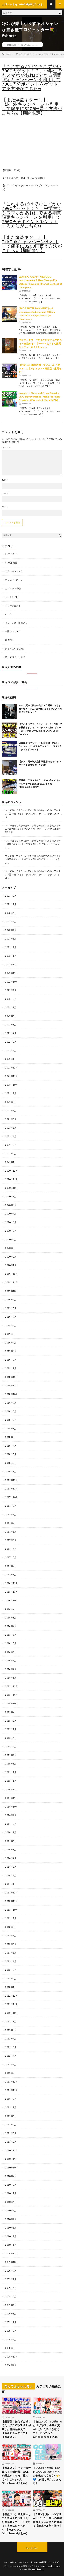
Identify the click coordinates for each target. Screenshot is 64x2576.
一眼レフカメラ (13, 631)
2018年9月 (10, 1402)
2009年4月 (10, 2305)
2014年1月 (10, 1884)
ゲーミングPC (12, 597)
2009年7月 (10, 2279)
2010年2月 (10, 2236)
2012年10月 (11, 2013)
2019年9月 (10, 1299)
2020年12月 (11, 1170)
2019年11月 (11, 1282)
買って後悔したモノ (15, 657)
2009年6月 (10, 2288)
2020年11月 (11, 1179)
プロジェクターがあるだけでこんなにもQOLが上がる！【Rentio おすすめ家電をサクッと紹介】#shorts (40, 343)
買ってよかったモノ (30, 45)
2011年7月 (10, 2107)
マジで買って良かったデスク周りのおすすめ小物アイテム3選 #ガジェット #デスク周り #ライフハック (40, 708)
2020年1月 (10, 1265)
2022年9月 (10, 990)
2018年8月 (10, 1411)
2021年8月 (10, 1102)
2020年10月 (11, 1188)
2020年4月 (10, 1239)
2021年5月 (10, 1127)
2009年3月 (10, 2313)
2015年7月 (10, 1729)
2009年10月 (11, 2262)
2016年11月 (11, 1591)
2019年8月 (10, 1308)
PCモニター (11, 554)
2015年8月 (10, 1720)
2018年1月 (10, 1471)
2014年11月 (11, 1798)
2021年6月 (10, 1119)
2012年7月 (10, 2038)
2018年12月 (11, 1377)
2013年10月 (11, 1909)
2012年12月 (11, 1995)
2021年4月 (10, 1136)
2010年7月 (10, 2193)
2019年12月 (11, 1274)
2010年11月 (11, 2159)
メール (6, 493)
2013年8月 (10, 1927)
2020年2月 (10, 1256)
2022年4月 (10, 1033)
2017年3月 (10, 1557)
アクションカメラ (14, 571)
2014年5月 (10, 1849)
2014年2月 (10, 1875)
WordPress (38, 2569)
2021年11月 (11, 1076)
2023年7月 (10, 904)
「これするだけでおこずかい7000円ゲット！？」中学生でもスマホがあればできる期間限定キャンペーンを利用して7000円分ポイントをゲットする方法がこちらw (32, 78)
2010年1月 (10, 2244)
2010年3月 (10, 2227)
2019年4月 (10, 1342)
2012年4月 (10, 2055)
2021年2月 (10, 1153)
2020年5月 (10, 1230)
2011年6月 (10, 2116)
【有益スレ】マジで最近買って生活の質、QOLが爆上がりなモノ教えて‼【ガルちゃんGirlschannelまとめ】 (16, 2475)
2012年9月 (10, 2021)
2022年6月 (10, 1016)
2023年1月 (10, 955)
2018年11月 (11, 1385)
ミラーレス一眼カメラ (16, 622)
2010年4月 (10, 2219)
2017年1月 (10, 1574)
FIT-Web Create (51, 2566)
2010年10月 (11, 2167)
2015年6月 (10, 1738)
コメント (6, 447)
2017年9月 (10, 1505)
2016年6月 (10, 1634)
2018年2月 (10, 1463)
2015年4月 (10, 1755)
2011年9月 (10, 2098)
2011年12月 (11, 2081)
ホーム (8, 614)
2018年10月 (11, 1394)
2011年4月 (10, 2124)
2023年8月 (10, 895)
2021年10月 (11, 1084)
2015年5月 (10, 1746)
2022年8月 (10, 999)
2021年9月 (10, 1093)
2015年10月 (11, 1703)
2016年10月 (11, 1600)
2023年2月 (10, 947)
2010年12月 (11, 2150)
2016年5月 (10, 1643)
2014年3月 (10, 1866)
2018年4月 (10, 1445)
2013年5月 (10, 1952)
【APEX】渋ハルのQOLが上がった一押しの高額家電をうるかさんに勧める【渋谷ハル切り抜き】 (47, 2520)
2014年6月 (10, 1841)
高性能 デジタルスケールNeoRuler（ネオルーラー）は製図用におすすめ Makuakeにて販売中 (39, 783)
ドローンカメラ (13, 605)
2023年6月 (10, 913)
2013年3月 (10, 1970)
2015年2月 (10, 1772)
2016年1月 (10, 1677)
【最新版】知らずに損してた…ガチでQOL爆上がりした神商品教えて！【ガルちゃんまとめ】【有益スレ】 (16, 2429)
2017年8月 (10, 1514)
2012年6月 (10, 2047)
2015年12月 (11, 1686)
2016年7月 (10, 1626)
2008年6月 (10, 2339)
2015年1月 (10, 1780)
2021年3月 (10, 1145)
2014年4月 (10, 1858)
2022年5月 (10, 1024)
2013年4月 (10, 1961)
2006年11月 (11, 2356)
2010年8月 (10, 2184)
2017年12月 (11, 1480)
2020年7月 (10, 1213)
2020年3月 (10, 1248)
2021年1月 (10, 1162)
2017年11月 (11, 1488)
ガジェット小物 (13, 588)
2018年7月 (10, 1420)
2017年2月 (10, 1566)
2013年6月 (10, 1944)
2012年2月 (10, 2073)
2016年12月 (11, 1583)
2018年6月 (10, 1428)
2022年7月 (10, 1007)
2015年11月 (11, 1695)
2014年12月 (11, 1789)
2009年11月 (11, 2253)
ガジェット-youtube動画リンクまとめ (40, 2562)
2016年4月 (10, 1652)
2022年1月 (10, 1059)
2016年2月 (10, 1669)
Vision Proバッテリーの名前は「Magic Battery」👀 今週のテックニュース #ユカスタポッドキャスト (40, 746)
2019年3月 (10, 1351)
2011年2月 (10, 2141)
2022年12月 (11, 964)
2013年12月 (11, 1892)
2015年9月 (10, 1712)
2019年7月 (10, 1316)
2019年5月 (10, 1334)
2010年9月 (10, 2176)
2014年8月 (10, 1823)
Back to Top (32, 2548)
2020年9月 (10, 1196)
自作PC (8, 640)
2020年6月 (10, 1222)
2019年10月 (11, 1291)
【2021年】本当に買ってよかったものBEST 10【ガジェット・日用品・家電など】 (40, 368)
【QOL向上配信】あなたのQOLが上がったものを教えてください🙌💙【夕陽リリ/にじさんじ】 (47, 2475)
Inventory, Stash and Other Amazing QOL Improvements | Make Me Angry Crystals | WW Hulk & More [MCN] (39, 397)
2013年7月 (10, 1935)
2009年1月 (10, 2322)
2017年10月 (11, 1497)
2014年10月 (11, 1806)
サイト (5, 507)
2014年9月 (10, 1815)
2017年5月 (10, 1540)
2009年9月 (10, 2270)
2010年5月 (10, 2210)
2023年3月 (10, 938)
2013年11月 (11, 1901)
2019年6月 (10, 1325)
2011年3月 (10, 2133)
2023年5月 (10, 921)
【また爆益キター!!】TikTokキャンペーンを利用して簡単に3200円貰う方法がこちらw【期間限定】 (32, 106)
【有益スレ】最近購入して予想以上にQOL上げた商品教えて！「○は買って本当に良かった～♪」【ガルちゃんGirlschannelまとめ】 (16, 2524)
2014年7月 (10, 1832)
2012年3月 (10, 2064)
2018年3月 (10, 1454)
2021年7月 (10, 1110)
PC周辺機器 (11, 562)
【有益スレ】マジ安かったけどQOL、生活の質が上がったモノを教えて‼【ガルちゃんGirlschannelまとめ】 (47, 2429)
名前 (5, 480)
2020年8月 (10, 1205)
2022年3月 (10, 1041)
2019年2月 (10, 1359)
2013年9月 (10, 1918)
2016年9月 (10, 1609)
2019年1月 (10, 1368)
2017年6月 (10, 1531)
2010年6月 (10, 2202)
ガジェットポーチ (14, 579)
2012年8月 (10, 2030)
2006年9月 (10, 2365)
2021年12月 (11, 1067)
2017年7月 (10, 1523)
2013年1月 (10, 1987)
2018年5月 (10, 1437)
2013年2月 (10, 1978)
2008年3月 (10, 2348)
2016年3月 (10, 1660)
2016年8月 (10, 1617)
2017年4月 (10, 1549)
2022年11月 (11, 973)
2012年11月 (11, 2004)
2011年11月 (11, 2090)
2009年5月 (10, 2296)
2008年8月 (10, 2330)
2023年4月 (10, 930)
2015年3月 (10, 1763)
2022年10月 (11, 981)
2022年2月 (10, 1050)
